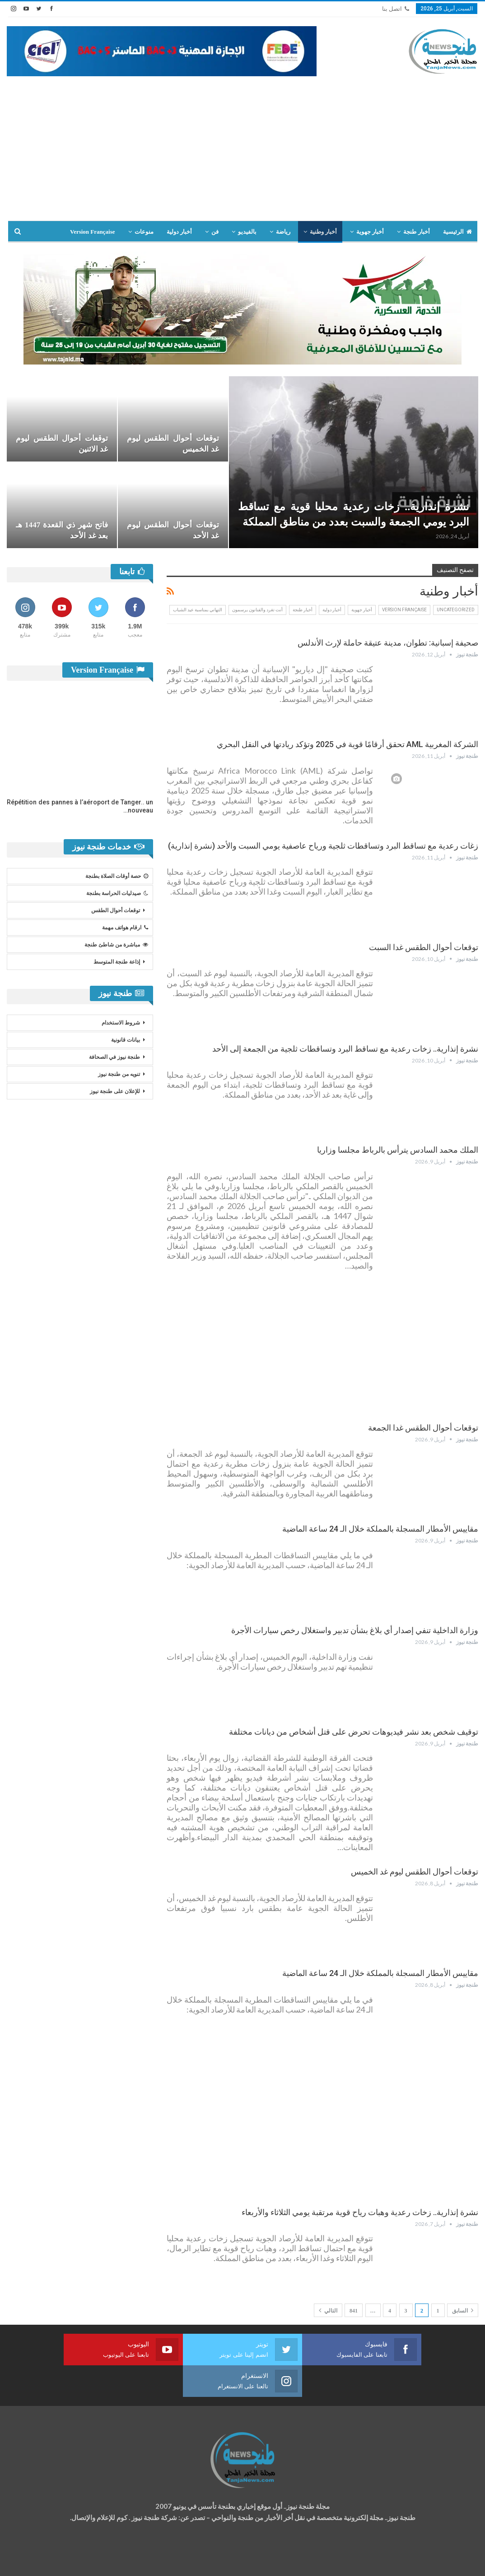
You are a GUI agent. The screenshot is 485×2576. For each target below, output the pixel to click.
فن (215, 231)
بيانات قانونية (125, 1040)
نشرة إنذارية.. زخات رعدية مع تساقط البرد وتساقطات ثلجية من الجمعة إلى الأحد (345, 1048)
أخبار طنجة (416, 231)
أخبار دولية (179, 231)
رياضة (283, 231)
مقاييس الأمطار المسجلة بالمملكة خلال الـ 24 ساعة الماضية (380, 1528)
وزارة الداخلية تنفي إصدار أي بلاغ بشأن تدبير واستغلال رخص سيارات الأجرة (354, 1630)
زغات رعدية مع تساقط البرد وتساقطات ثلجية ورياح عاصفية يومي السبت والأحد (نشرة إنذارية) (323, 845)
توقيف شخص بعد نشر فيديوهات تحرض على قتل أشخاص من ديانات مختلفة (353, 1731)
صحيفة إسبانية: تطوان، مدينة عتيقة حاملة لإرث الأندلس (388, 642)
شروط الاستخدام (121, 1023)
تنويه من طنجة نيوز (119, 1074)
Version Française (92, 231)
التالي (328, 2310)
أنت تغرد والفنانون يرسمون (257, 609)
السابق (462, 2310)
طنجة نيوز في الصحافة (114, 1057)
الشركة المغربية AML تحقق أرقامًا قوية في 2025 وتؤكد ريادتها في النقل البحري (347, 744)
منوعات (144, 231)
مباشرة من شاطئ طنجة (116, 945)
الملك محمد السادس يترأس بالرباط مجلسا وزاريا (397, 1149)
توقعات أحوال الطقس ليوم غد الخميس (414, 1871)
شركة (35, 2560)
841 (354, 2311)
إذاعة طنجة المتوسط (116, 962)
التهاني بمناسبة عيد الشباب (197, 609)
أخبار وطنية (323, 231)
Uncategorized (456, 609)
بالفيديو (247, 231)
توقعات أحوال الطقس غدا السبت (423, 947)
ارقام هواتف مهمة (125, 927)
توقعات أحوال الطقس (115, 910)
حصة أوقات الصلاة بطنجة (116, 876)
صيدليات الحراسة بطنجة (117, 893)
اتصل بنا (395, 8)
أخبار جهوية (370, 231)
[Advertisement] (242, 144)
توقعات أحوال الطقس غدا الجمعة (423, 1427)
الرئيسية (457, 231)
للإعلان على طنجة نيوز (115, 1091)
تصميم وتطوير (79, 2560)
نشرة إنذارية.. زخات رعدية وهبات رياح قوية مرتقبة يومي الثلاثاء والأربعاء (360, 2212)
